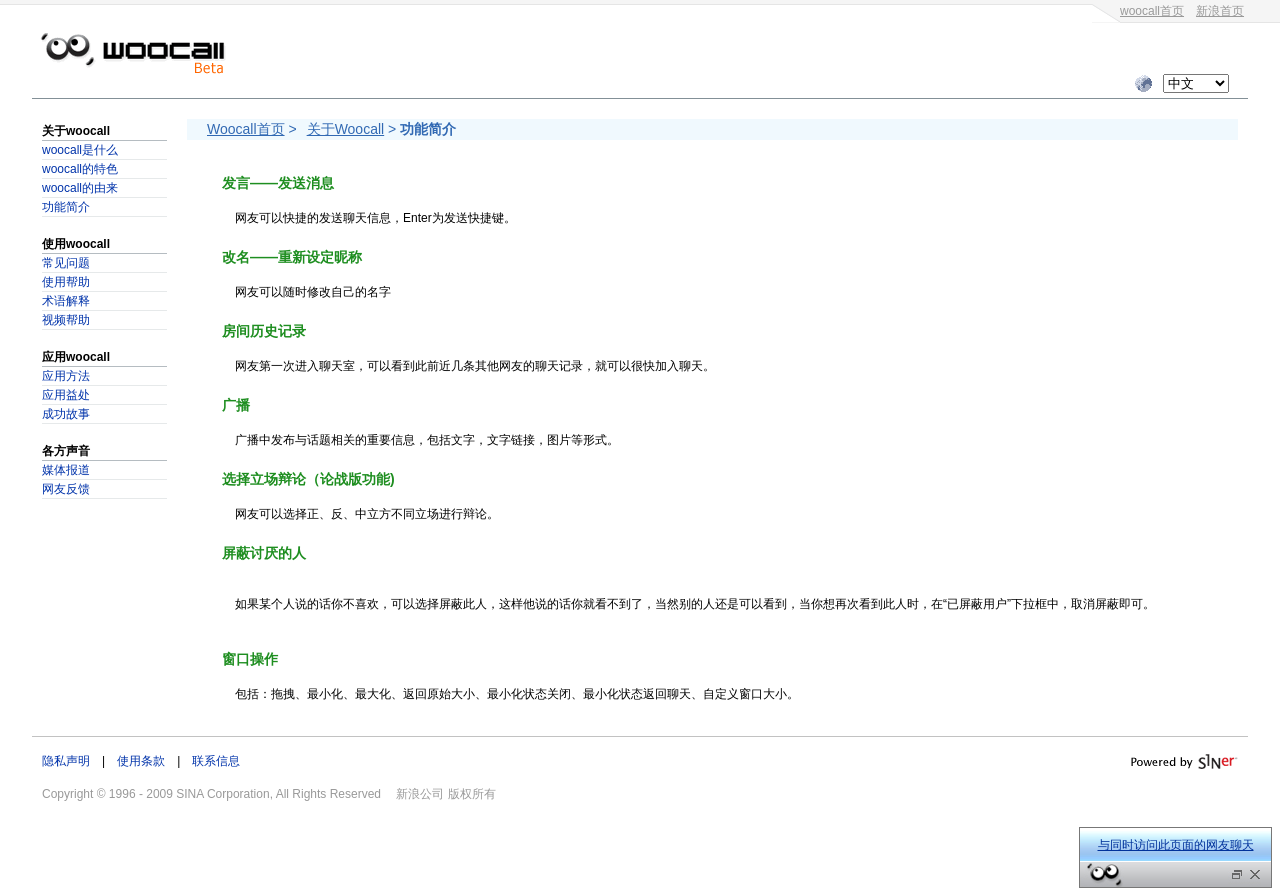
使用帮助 (66, 282)
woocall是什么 (80, 150)
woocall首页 (1152, 11)
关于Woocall (346, 129)
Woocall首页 (246, 129)
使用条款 (141, 761)
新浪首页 (1220, 11)
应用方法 (66, 376)
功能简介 (66, 207)
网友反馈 (66, 489)
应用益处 (66, 395)
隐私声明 (66, 761)
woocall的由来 (80, 188)
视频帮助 (66, 320)
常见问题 (66, 263)
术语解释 (66, 301)
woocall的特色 (80, 169)
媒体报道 (66, 470)
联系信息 (216, 761)
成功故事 (66, 414)
